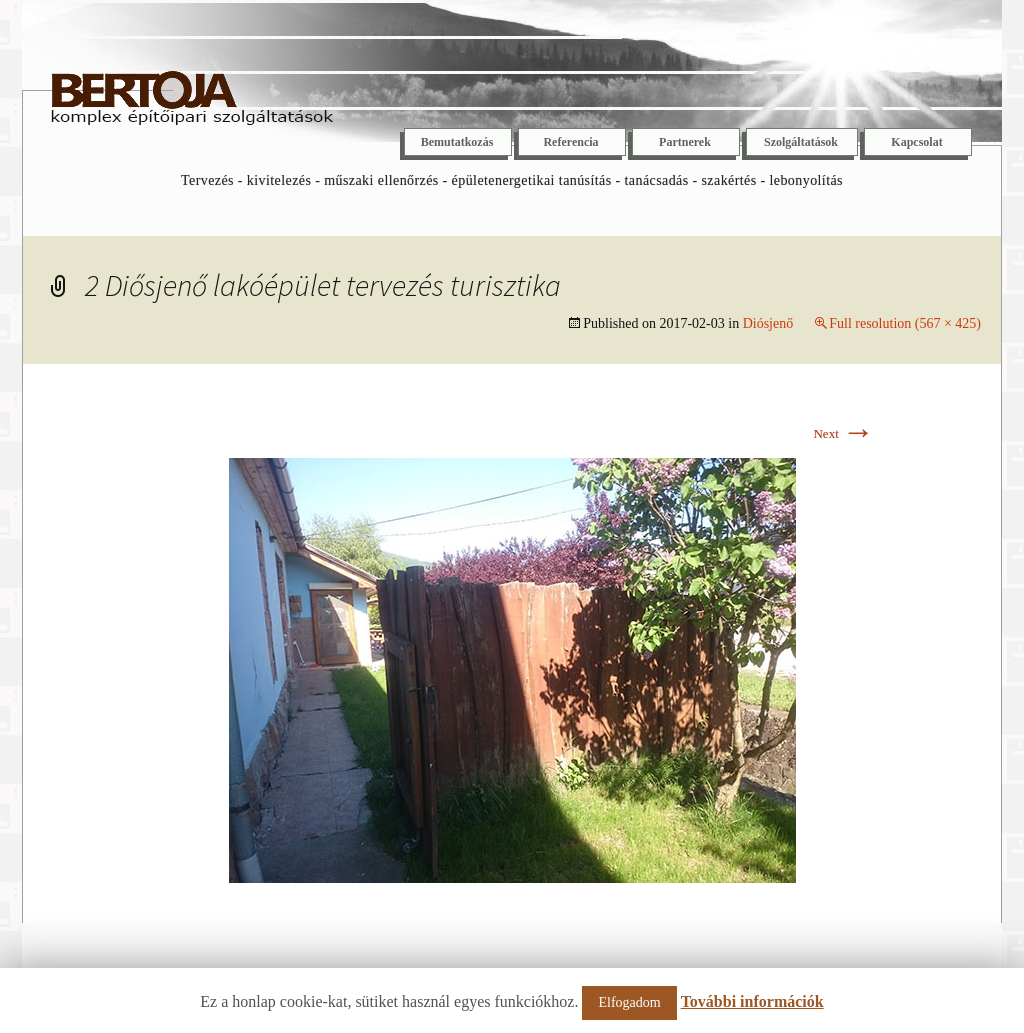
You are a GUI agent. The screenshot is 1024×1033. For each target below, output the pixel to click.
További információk (752, 1001)
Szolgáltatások (801, 142)
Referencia (570, 142)
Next (843, 433)
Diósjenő (768, 323)
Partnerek (685, 142)
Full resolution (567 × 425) (905, 323)
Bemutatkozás (457, 142)
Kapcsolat (916, 142)
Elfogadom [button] (629, 1002)
